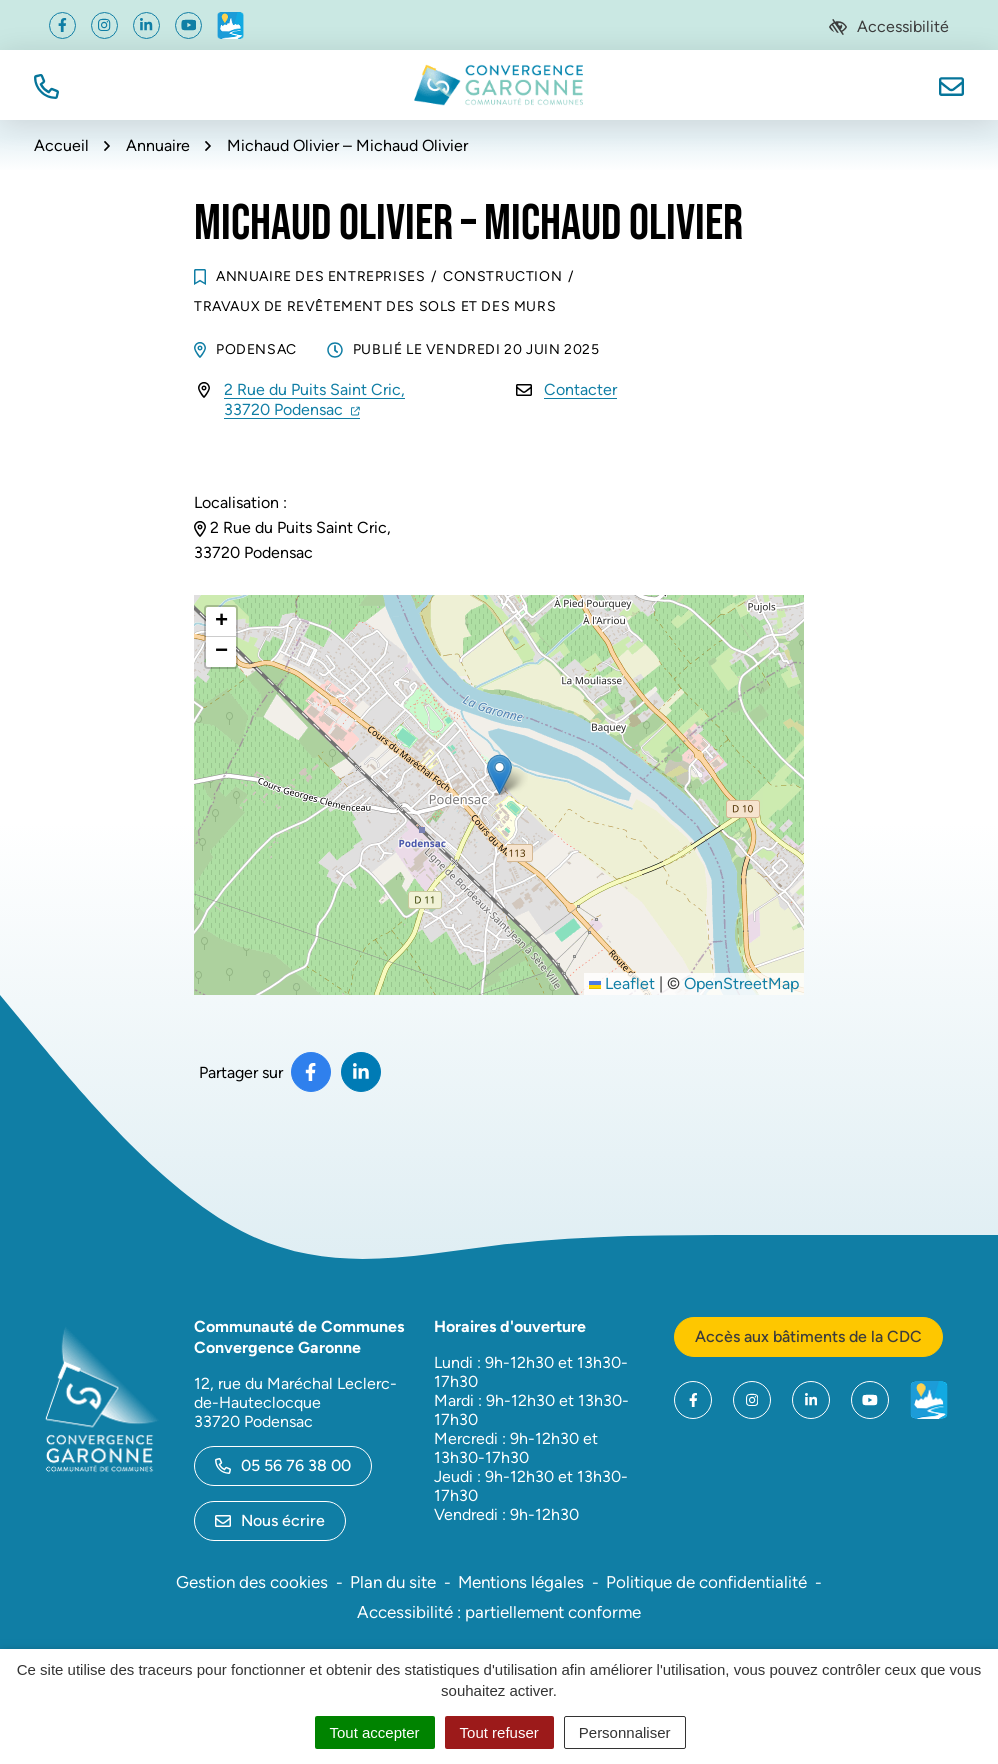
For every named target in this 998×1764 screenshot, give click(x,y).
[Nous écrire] (951, 84)
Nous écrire (270, 1520)
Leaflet (622, 983)
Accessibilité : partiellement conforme (499, 1612)
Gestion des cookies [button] (252, 1582)
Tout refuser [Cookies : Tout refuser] (499, 1732)
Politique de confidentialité (706, 1582)
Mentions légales (521, 1582)
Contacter (580, 389)
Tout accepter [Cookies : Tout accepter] (375, 1732)
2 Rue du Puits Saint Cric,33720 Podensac (314, 399)
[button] (46, 84)
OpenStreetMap (741, 983)
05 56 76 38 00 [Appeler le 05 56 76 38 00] (283, 1465)
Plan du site (393, 1582)
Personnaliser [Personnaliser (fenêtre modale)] (625, 1732)
